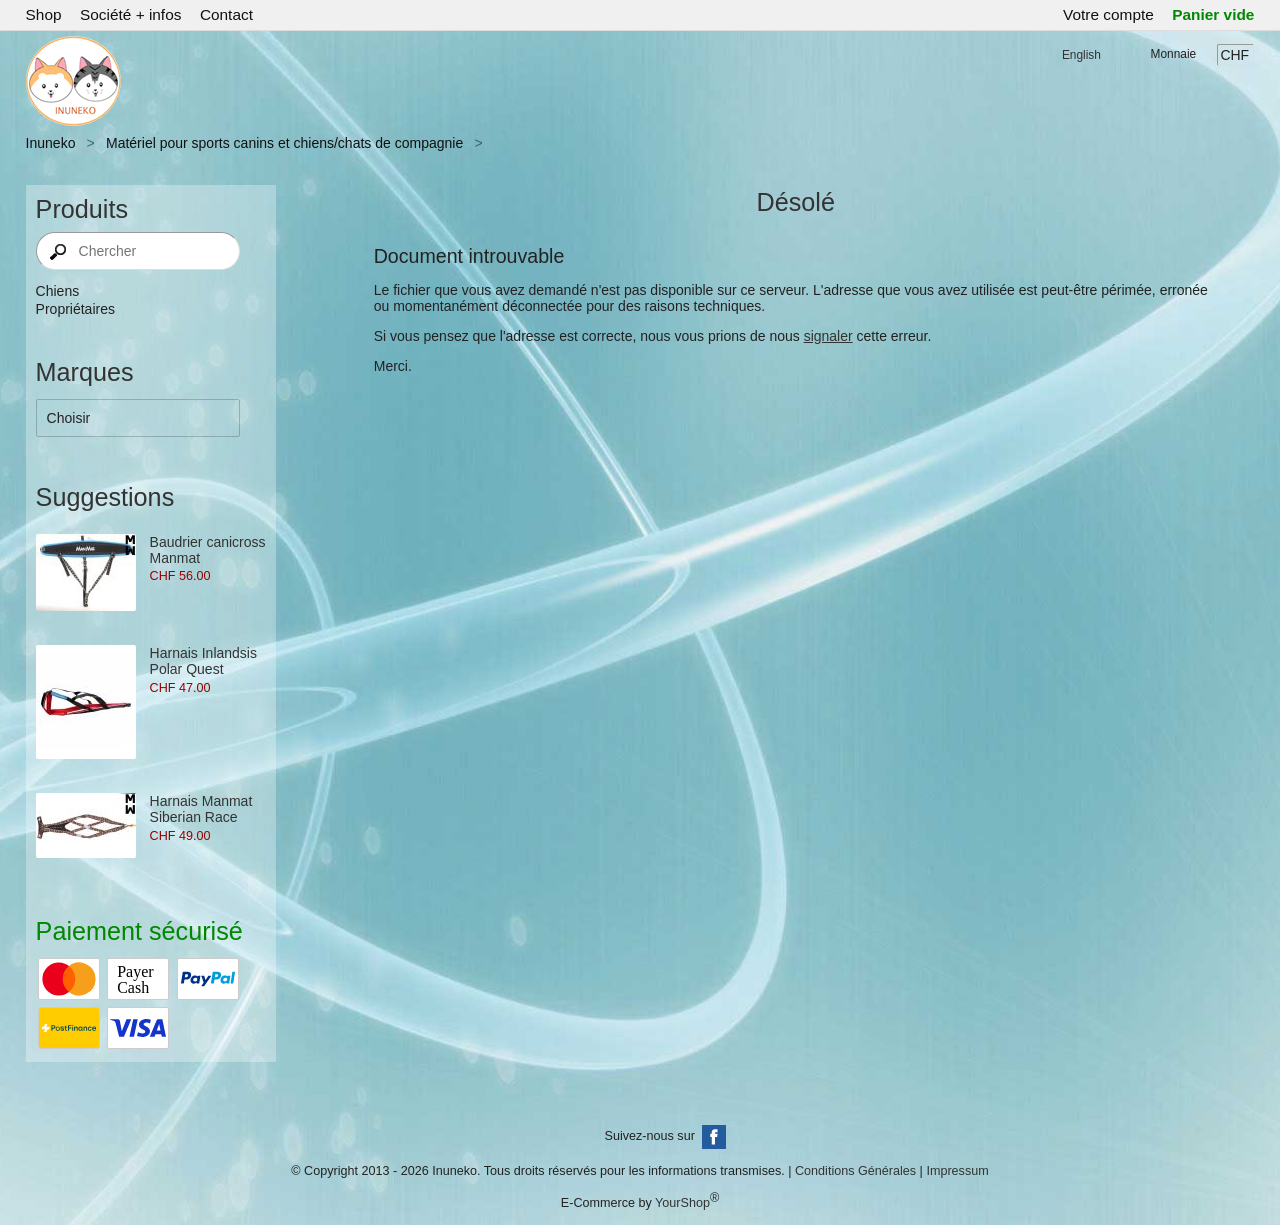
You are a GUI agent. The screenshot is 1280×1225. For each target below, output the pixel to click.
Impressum (957, 1171)
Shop (44, 14)
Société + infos (130, 14)
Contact (226, 14)
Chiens (58, 291)
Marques (85, 372)
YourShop (682, 1203)
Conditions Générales (855, 1171)
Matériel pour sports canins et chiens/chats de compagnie (284, 143)
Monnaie (1174, 54)
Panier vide (1213, 14)
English (1081, 55)
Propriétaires (75, 309)
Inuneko (51, 143)
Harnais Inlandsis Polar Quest (203, 661)
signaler (828, 336)
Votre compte (1108, 14)
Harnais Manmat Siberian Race (201, 809)
